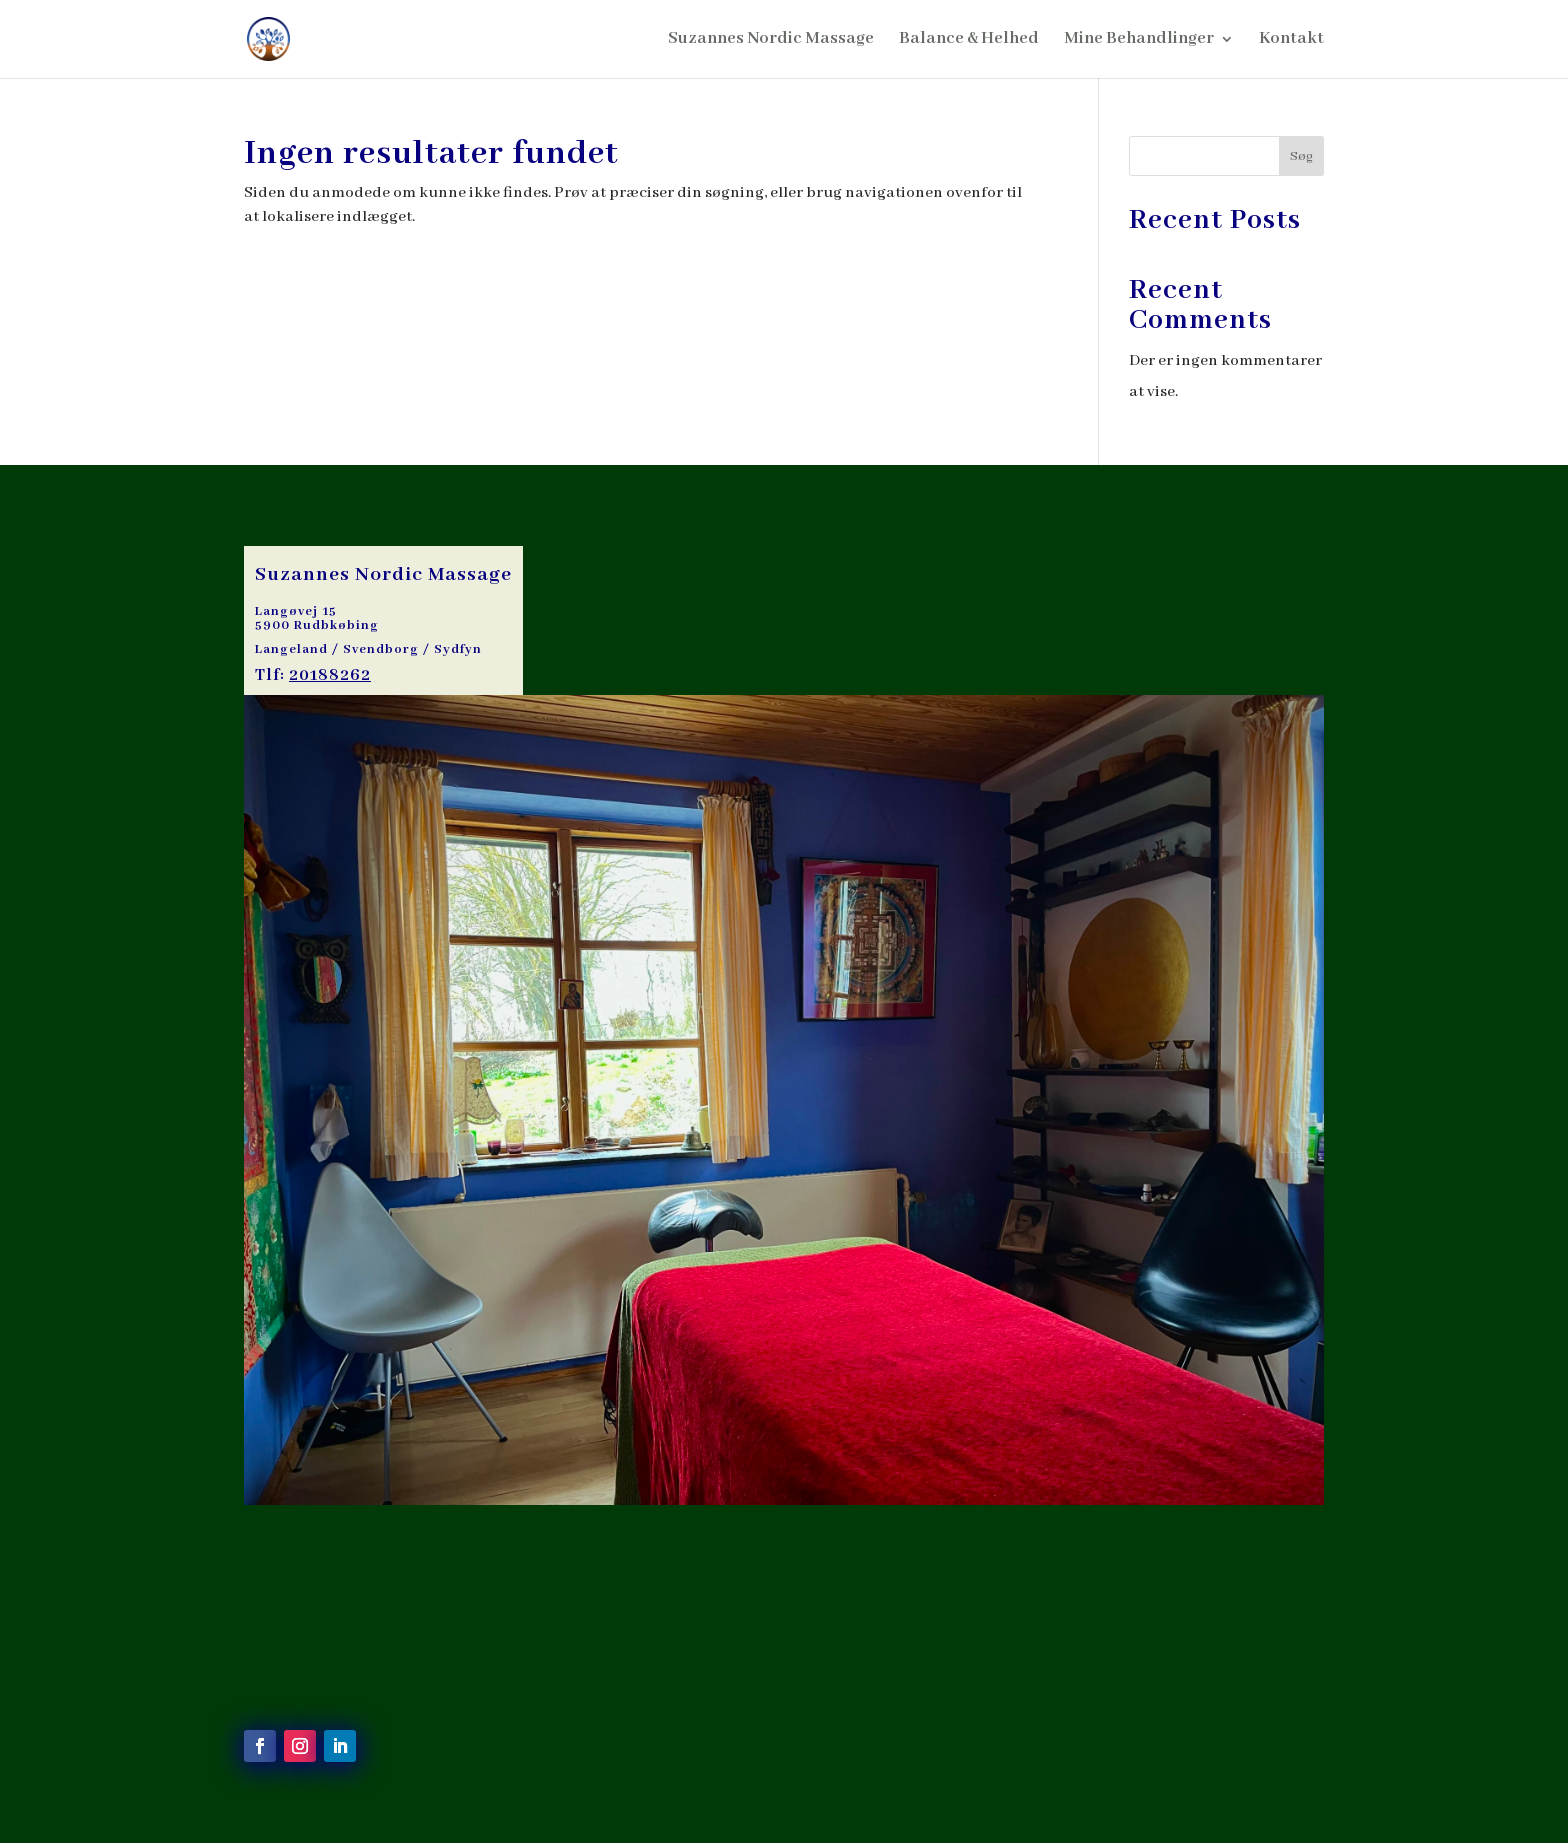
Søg (1301, 156)
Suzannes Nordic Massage (771, 40)
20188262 (330, 675)
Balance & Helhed (969, 40)
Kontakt (1291, 40)
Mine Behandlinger (1139, 40)
